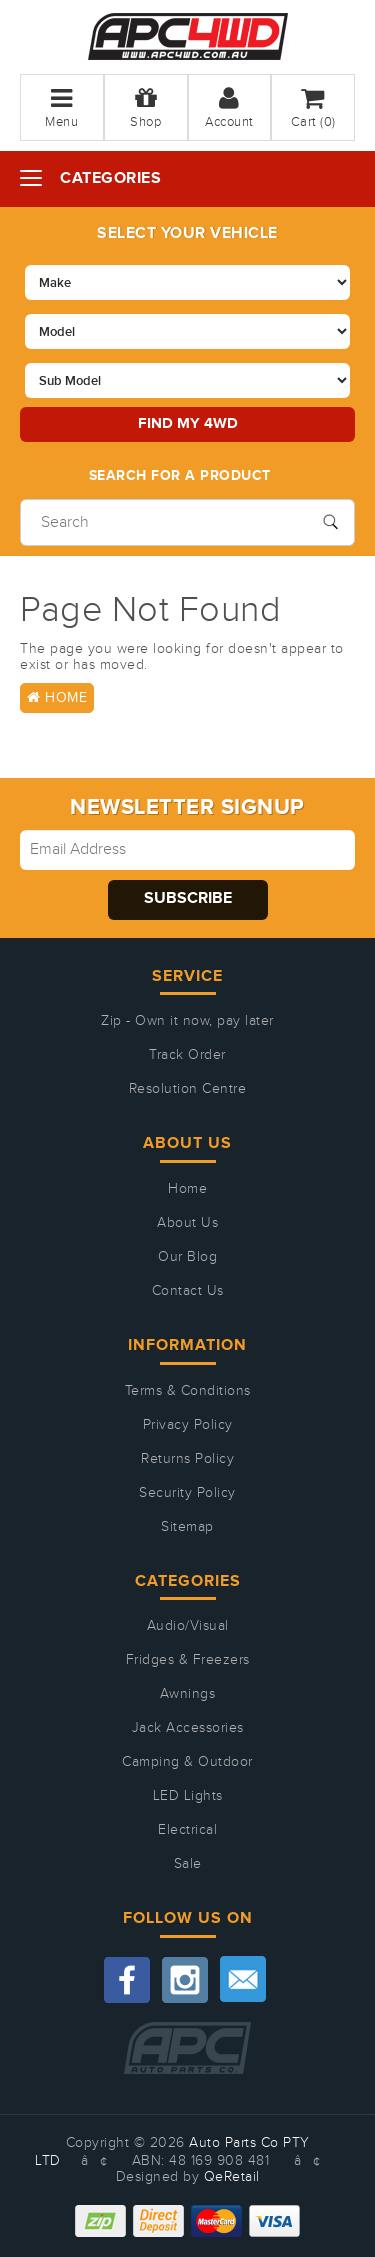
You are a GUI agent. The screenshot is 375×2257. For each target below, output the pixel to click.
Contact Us (188, 1291)
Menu (61, 107)
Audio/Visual (188, 1626)
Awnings (188, 1694)
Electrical (187, 1830)
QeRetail (232, 2177)
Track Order (187, 1055)
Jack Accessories (188, 1728)
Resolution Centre (188, 1089)
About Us (187, 1223)
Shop (145, 107)
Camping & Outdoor (187, 1762)
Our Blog (187, 1257)
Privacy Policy (188, 1425)
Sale (188, 1864)
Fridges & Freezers (188, 1660)
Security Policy (187, 1493)
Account (229, 107)
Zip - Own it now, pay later (187, 1021)
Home (57, 698)
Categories (110, 178)
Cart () (313, 107)
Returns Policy (187, 1459)
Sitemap (187, 1527)
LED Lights (188, 1796)
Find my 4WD (188, 423)
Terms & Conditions (188, 1391)
